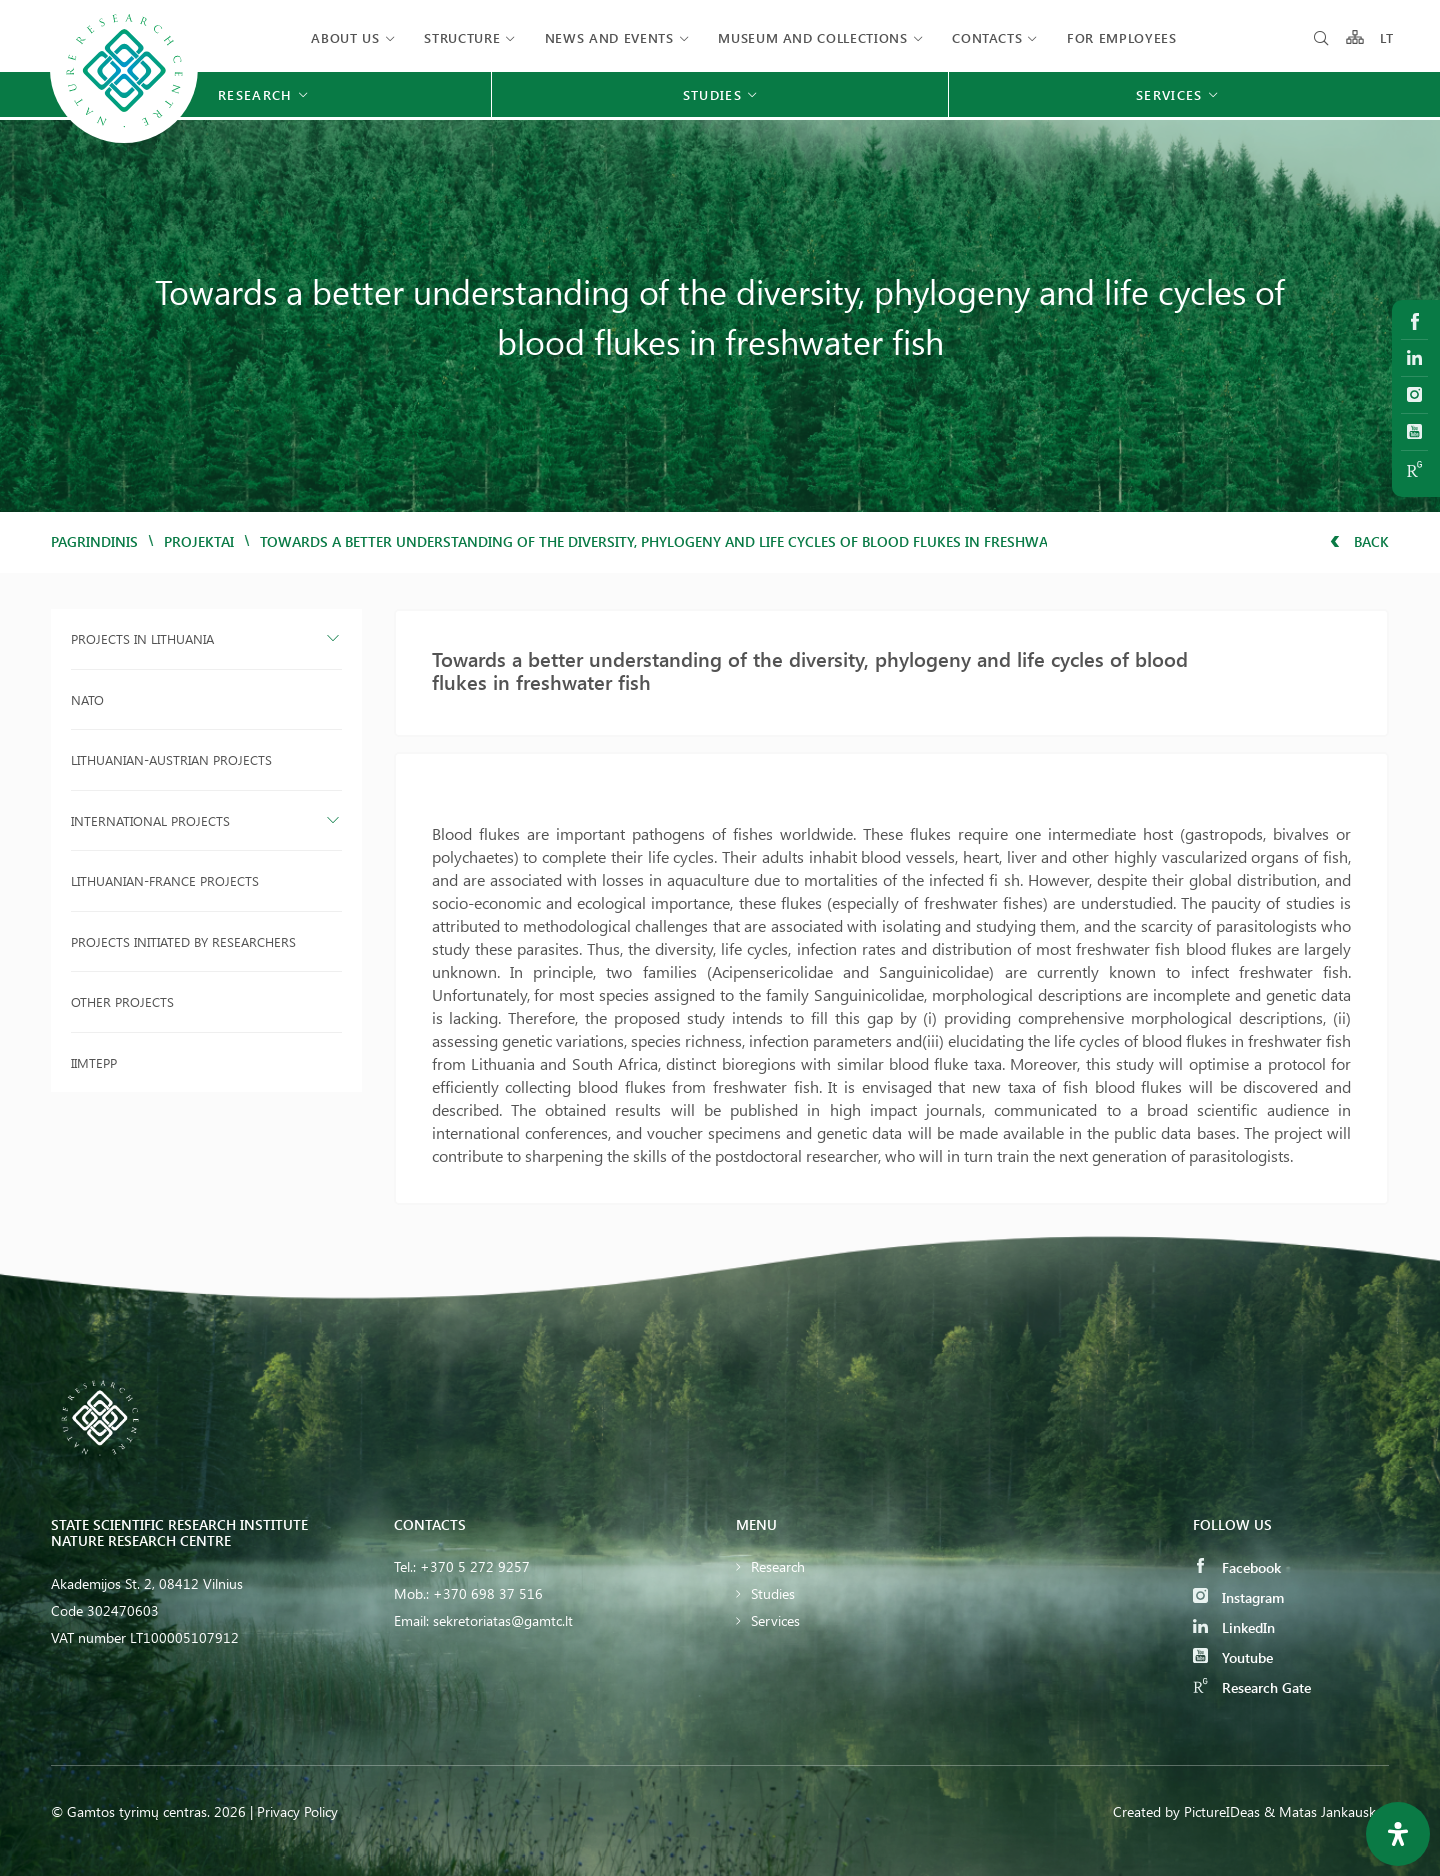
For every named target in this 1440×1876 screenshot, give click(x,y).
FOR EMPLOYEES (1121, 37)
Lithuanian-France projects (165, 880)
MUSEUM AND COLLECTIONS (812, 37)
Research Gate (1252, 1687)
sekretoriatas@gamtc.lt (503, 1620)
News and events (609, 37)
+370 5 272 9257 (475, 1566)
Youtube (1233, 1657)
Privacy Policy (297, 1811)
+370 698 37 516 (488, 1593)
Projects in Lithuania (142, 638)
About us (345, 37)
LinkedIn (1234, 1627)
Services (775, 1620)
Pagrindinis (94, 541)
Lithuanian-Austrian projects (171, 759)
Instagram (1238, 1597)
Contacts (987, 37)
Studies (773, 1593)
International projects (150, 820)
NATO (87, 699)
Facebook (1237, 1567)
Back (1359, 541)
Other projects (122, 1001)
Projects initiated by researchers (183, 941)
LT (1387, 37)
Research (778, 1566)
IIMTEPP (94, 1062)
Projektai (199, 541)
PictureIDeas (1222, 1811)
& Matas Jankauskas (1326, 1811)
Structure (462, 37)
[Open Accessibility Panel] (1398, 1834)
